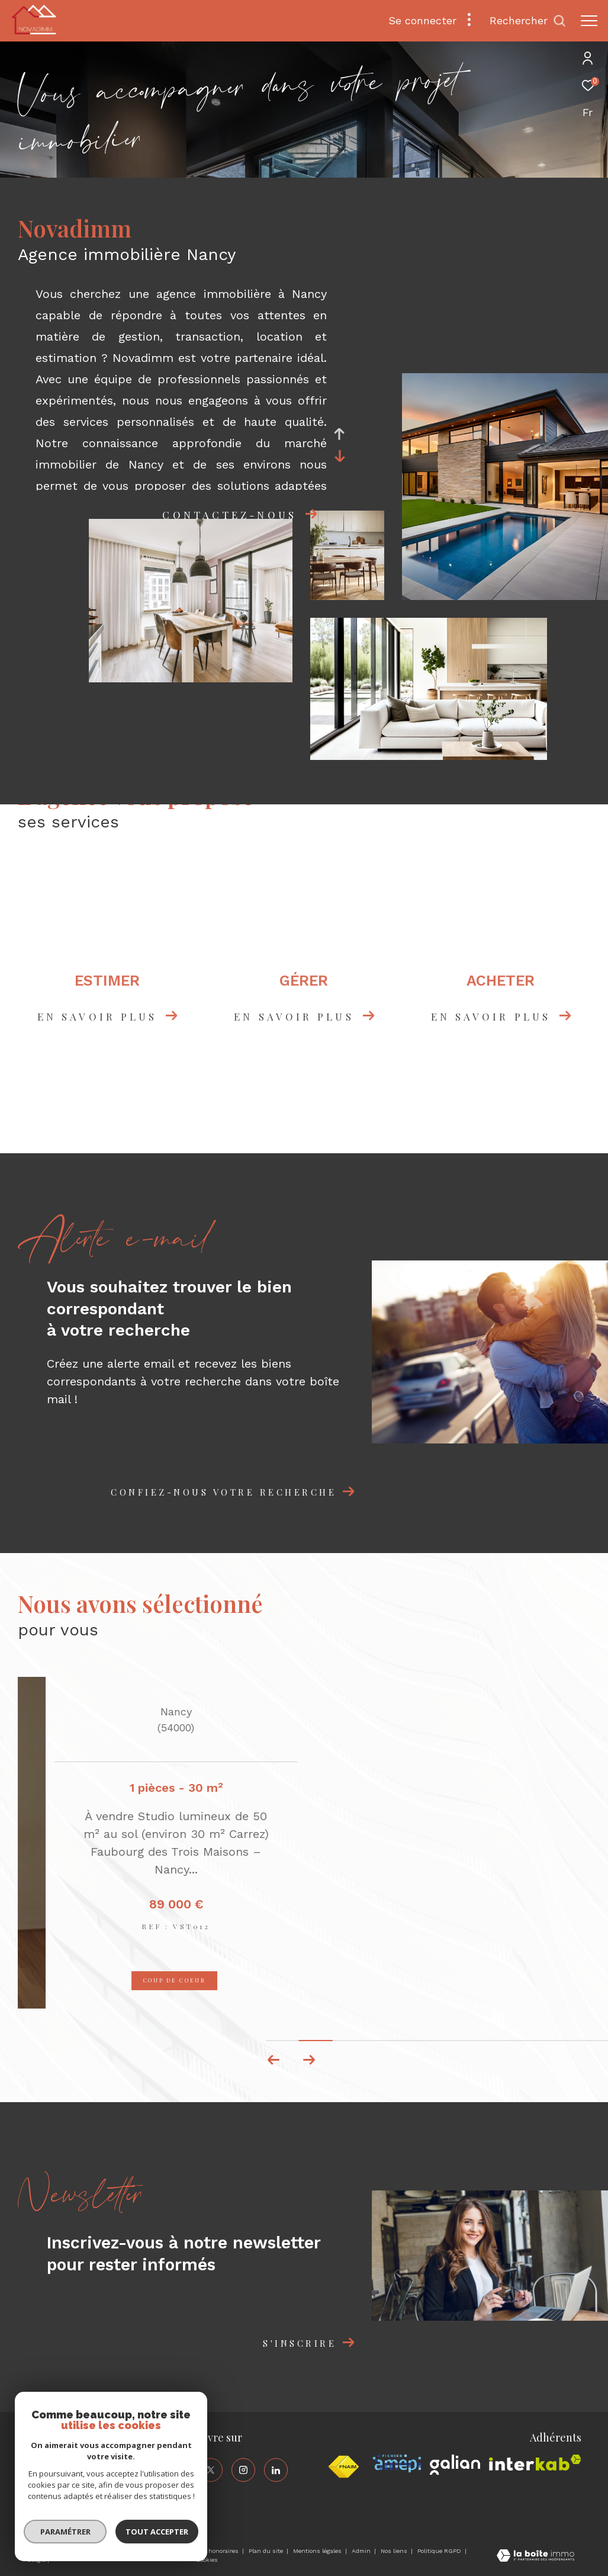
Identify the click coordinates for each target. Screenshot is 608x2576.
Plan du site (267, 2551)
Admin (362, 2551)
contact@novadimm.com (74, 2479)
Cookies (207, 2559)
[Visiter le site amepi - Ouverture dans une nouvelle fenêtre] (397, 2463)
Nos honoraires (218, 2551)
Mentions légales (318, 2551)
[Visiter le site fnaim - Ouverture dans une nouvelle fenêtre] (343, 2467)
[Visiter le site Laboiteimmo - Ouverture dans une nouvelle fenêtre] (535, 2556)
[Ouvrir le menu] (589, 20)
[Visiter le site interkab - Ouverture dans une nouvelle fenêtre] (535, 2463)
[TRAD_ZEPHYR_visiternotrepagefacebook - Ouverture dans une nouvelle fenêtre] (178, 2470)
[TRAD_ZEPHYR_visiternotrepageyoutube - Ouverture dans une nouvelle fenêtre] (178, 2499)
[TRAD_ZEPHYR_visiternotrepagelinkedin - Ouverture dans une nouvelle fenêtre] (276, 2470)
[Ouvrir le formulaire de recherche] (528, 21)
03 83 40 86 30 (55, 2466)
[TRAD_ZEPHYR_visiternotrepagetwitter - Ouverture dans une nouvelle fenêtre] (211, 2470)
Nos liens (395, 2551)
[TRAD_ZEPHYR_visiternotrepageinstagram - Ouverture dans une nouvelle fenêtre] (243, 2470)
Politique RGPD (439, 2551)
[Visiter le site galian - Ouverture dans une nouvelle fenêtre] (455, 2465)
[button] (309, 2060)
